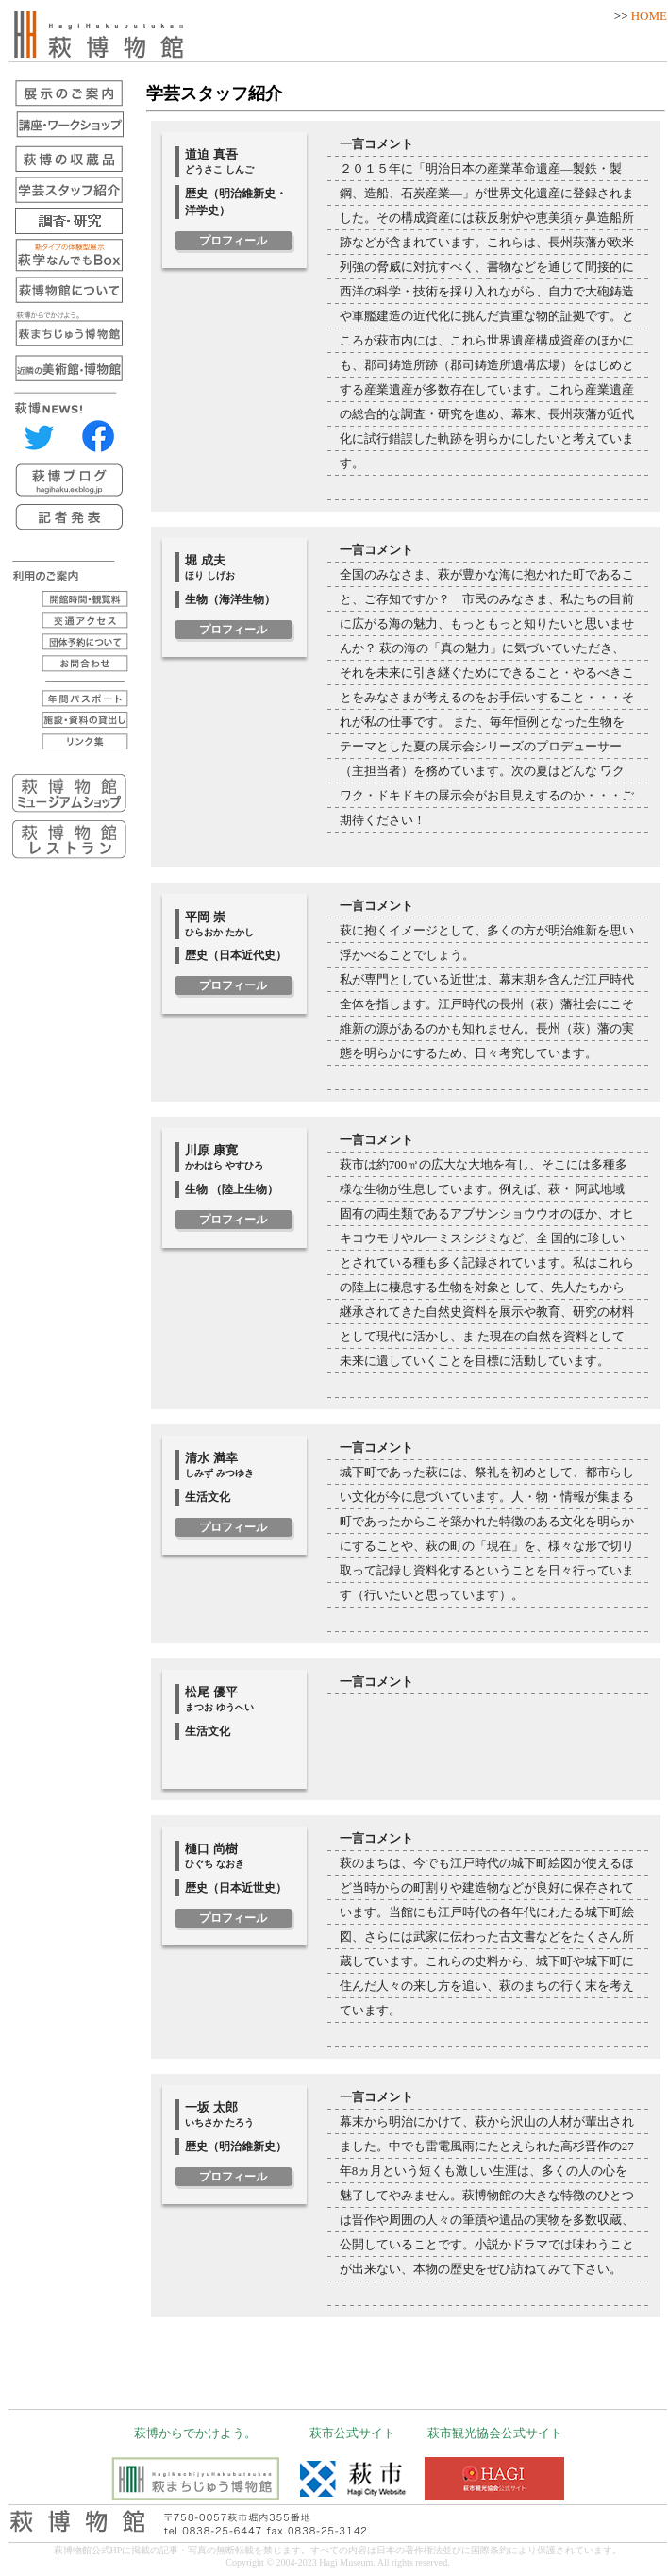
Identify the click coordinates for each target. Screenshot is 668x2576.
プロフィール (233, 240)
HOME (649, 15)
